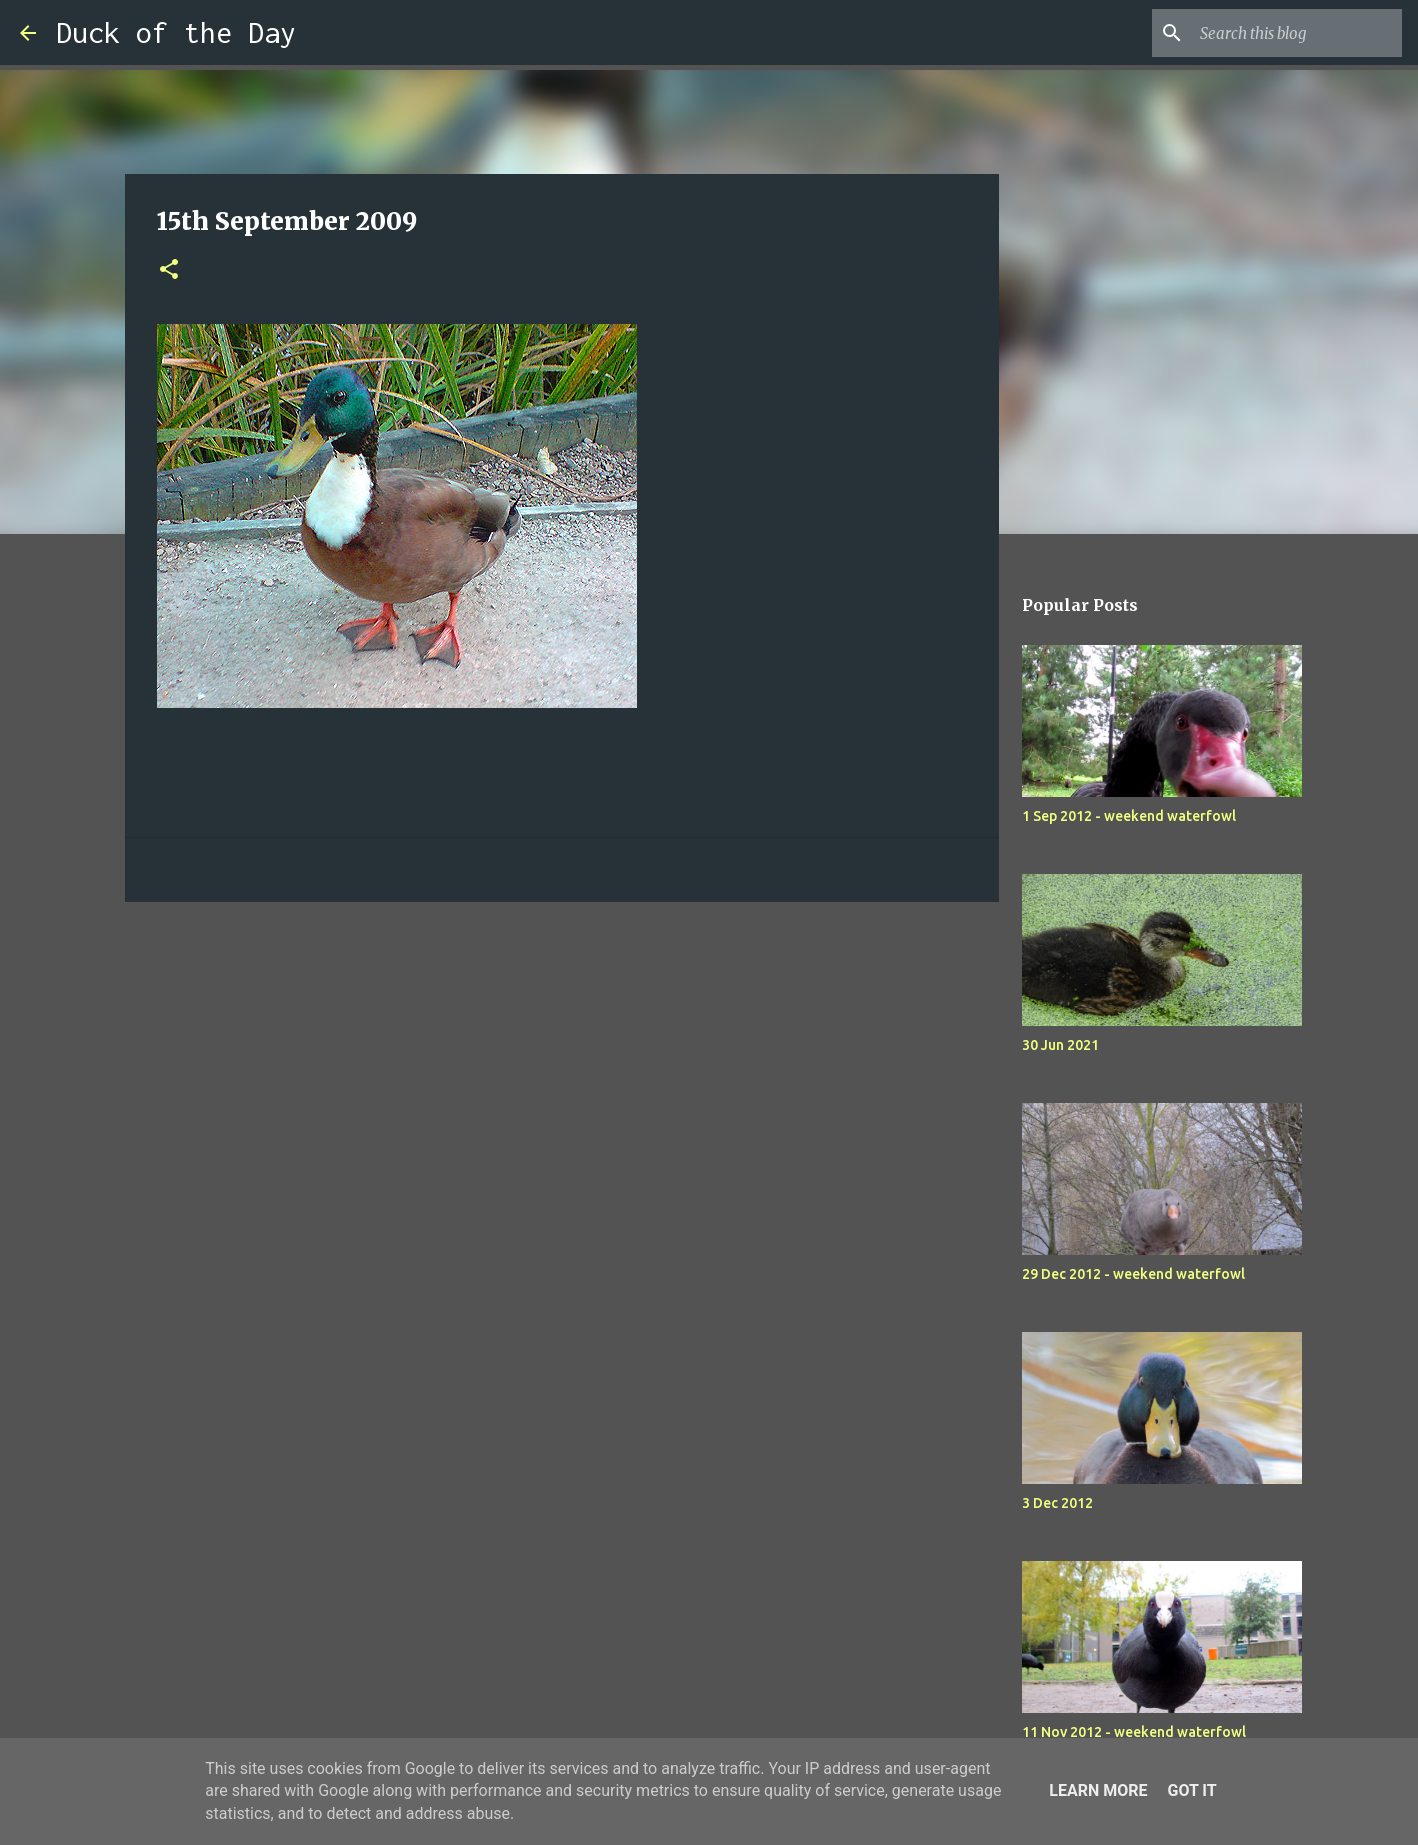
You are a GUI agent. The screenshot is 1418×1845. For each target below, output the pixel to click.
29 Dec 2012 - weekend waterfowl (1133, 1274)
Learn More (1098, 1790)
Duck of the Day (176, 32)
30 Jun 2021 (1060, 1045)
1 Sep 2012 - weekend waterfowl (1129, 816)
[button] (169, 270)
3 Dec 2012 (1057, 1503)
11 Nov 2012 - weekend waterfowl (1134, 1732)
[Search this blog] (1297, 33)
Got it (1191, 1790)
